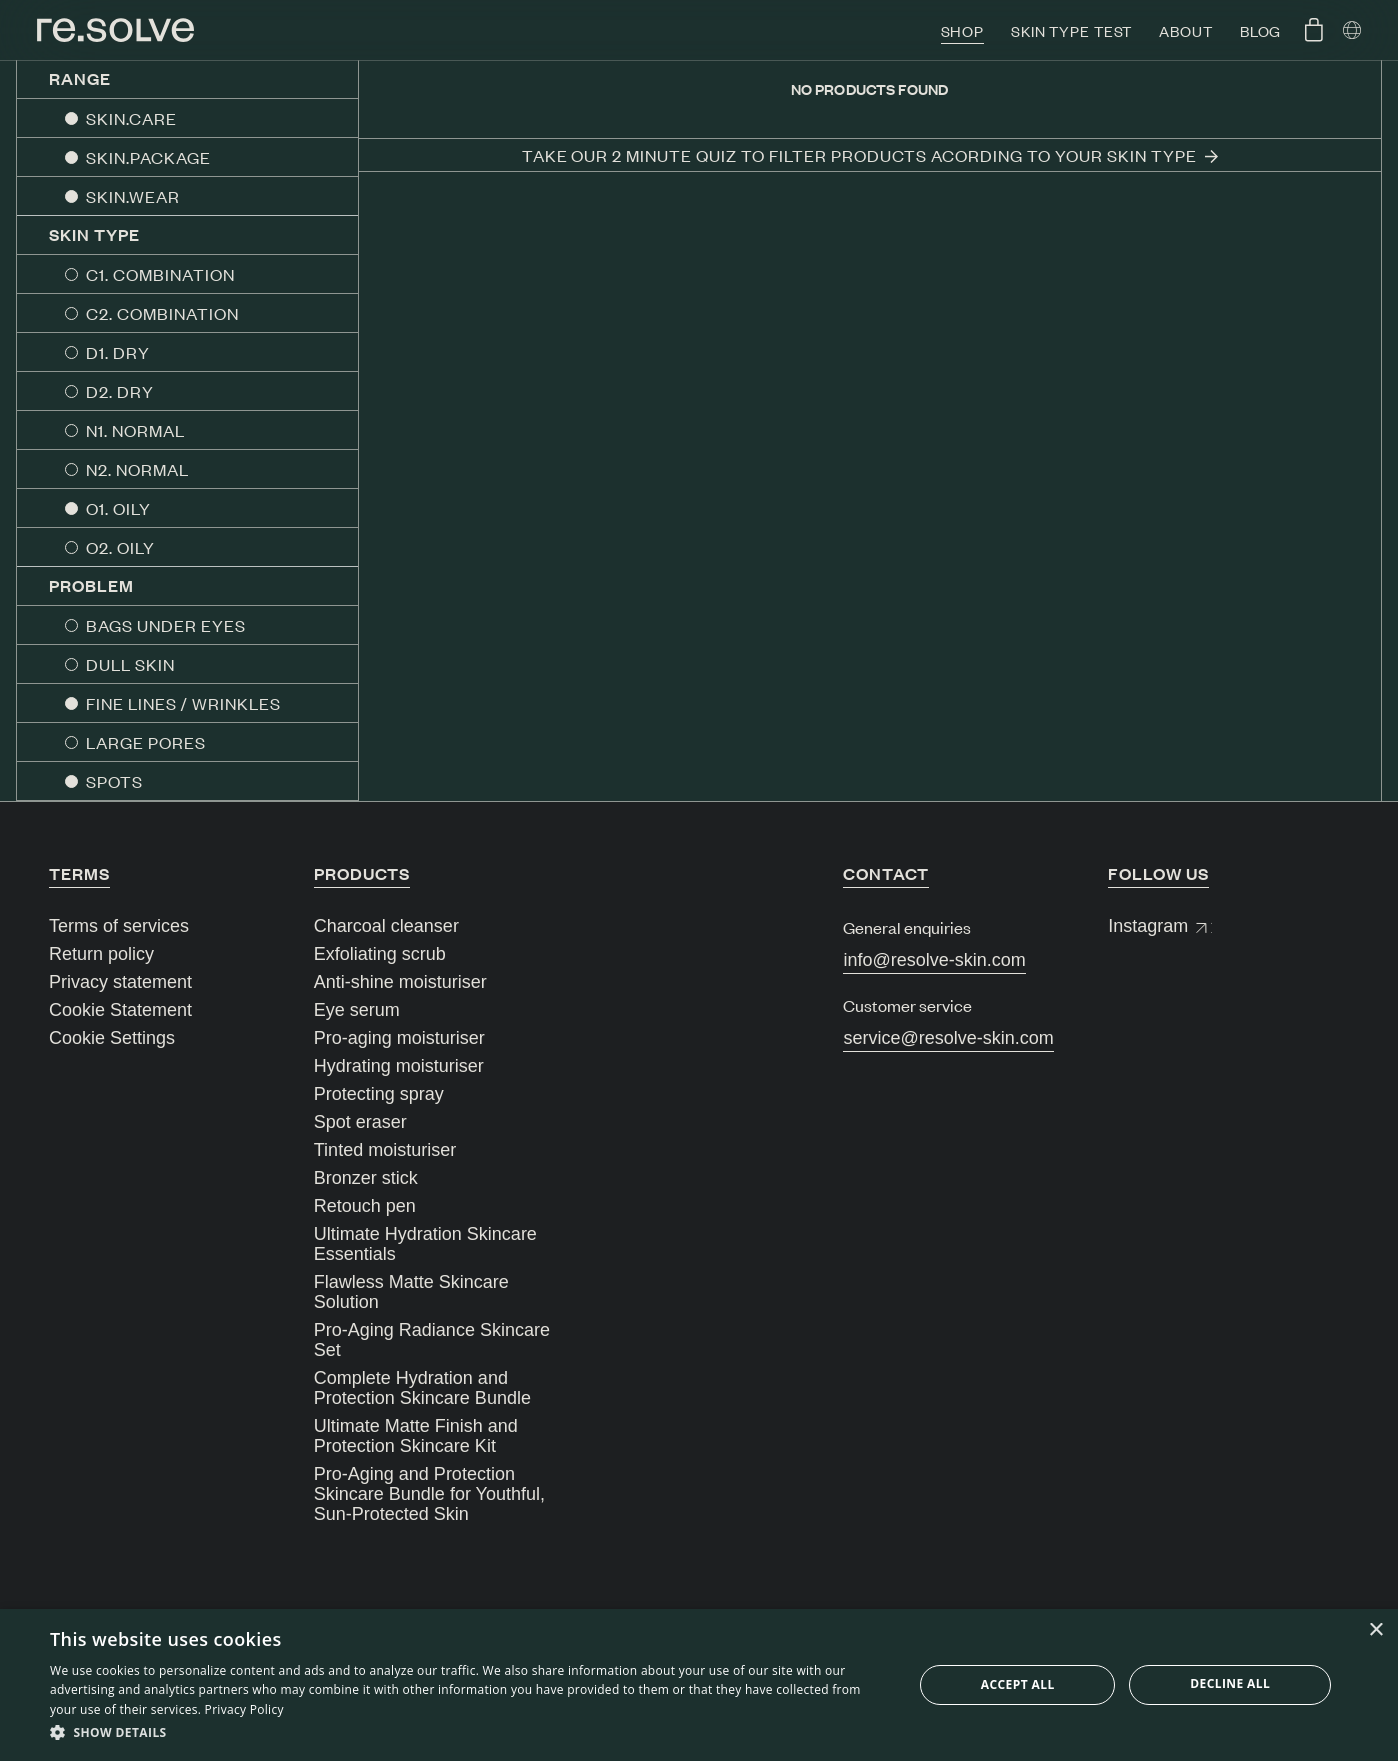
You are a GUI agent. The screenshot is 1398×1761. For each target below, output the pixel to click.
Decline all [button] (1230, 1683)
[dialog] (699, 1685)
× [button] (1375, 1630)
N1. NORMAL (135, 430)
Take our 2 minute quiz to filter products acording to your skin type (870, 155)
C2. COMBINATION (162, 313)
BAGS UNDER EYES (166, 625)
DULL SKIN (130, 664)
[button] (468, 1733)
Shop (963, 30)
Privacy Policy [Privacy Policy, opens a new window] (244, 1709)
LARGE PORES (146, 742)
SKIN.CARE (131, 118)
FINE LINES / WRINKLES (183, 703)
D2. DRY (120, 391)
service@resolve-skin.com (948, 1038)
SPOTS (114, 781)
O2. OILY (120, 547)
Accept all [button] (1018, 1684)
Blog (1261, 30)
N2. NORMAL (137, 469)
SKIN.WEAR (133, 196)
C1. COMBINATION (160, 274)
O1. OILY (118, 508)
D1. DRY (118, 352)
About (1185, 30)
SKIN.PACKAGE (148, 157)
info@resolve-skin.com (934, 960)
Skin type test (1071, 30)
